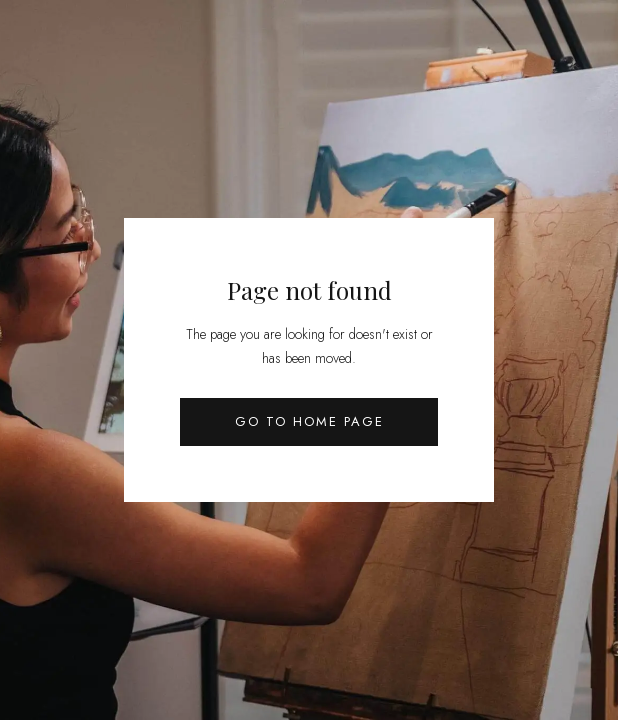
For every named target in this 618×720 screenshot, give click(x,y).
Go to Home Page (309, 421)
